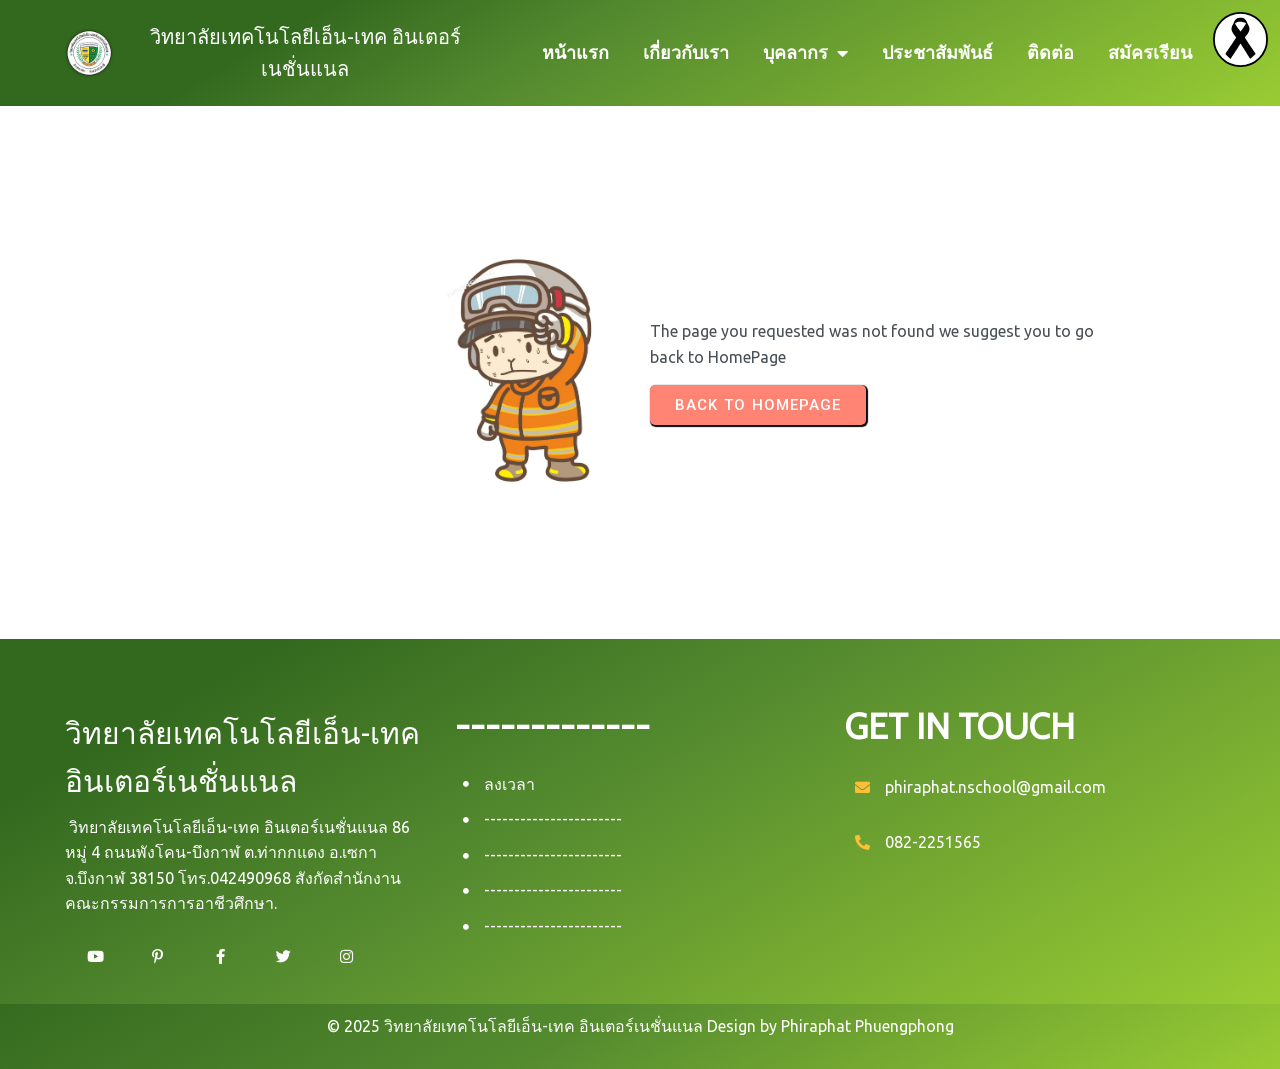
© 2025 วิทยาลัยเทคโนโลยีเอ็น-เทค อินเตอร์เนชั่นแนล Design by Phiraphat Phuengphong (640, 1026)
